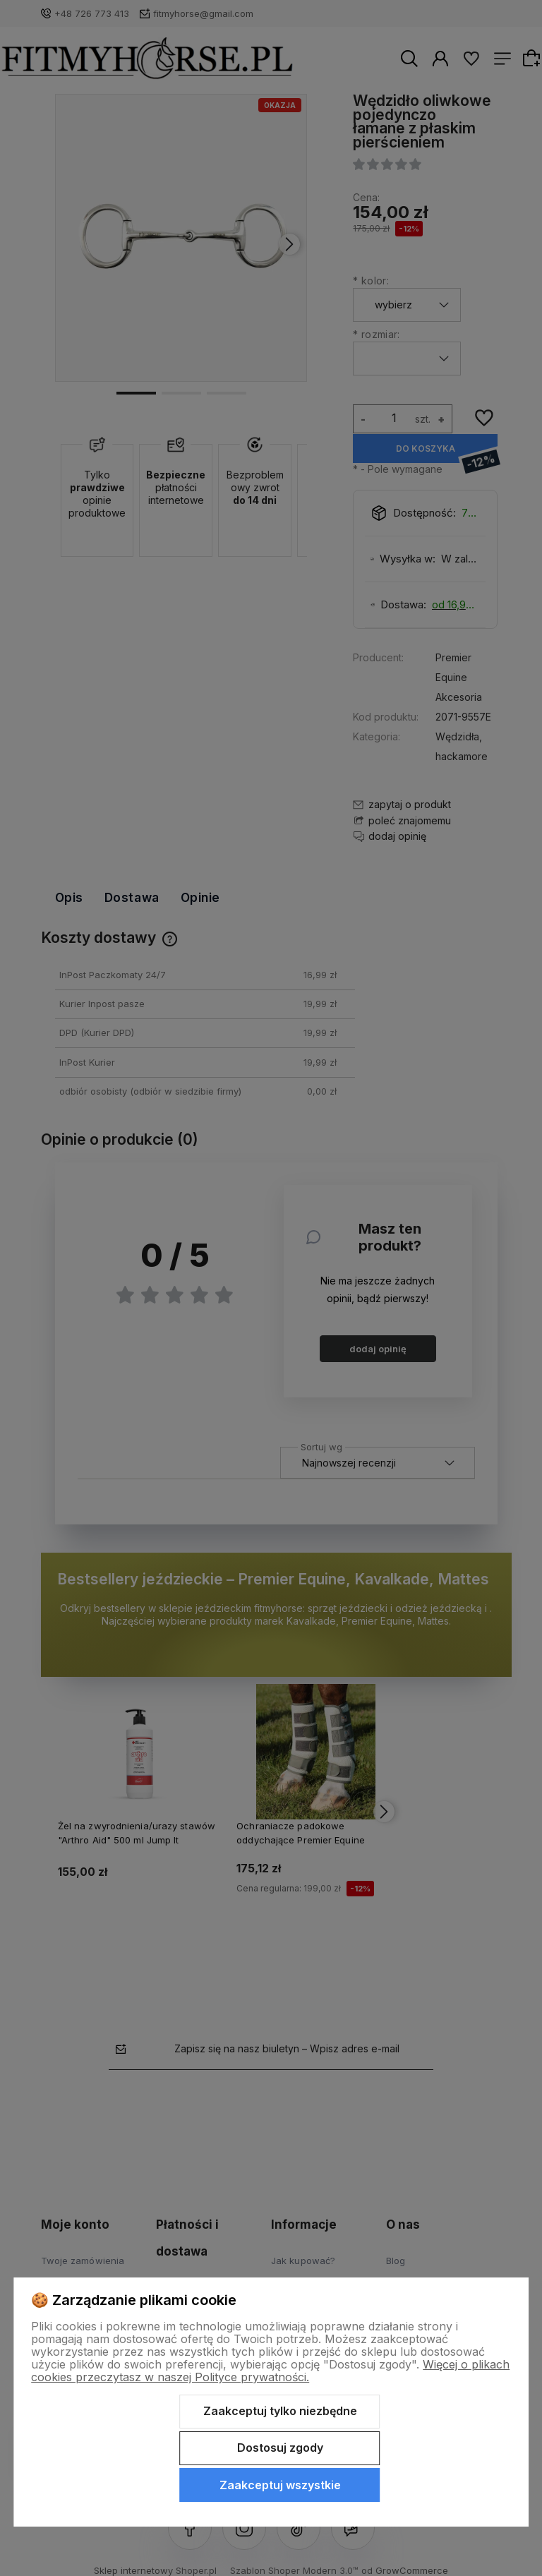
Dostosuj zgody (280, 2447)
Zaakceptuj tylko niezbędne (280, 2411)
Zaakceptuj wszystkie (280, 2485)
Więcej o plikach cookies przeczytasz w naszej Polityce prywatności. (270, 2370)
